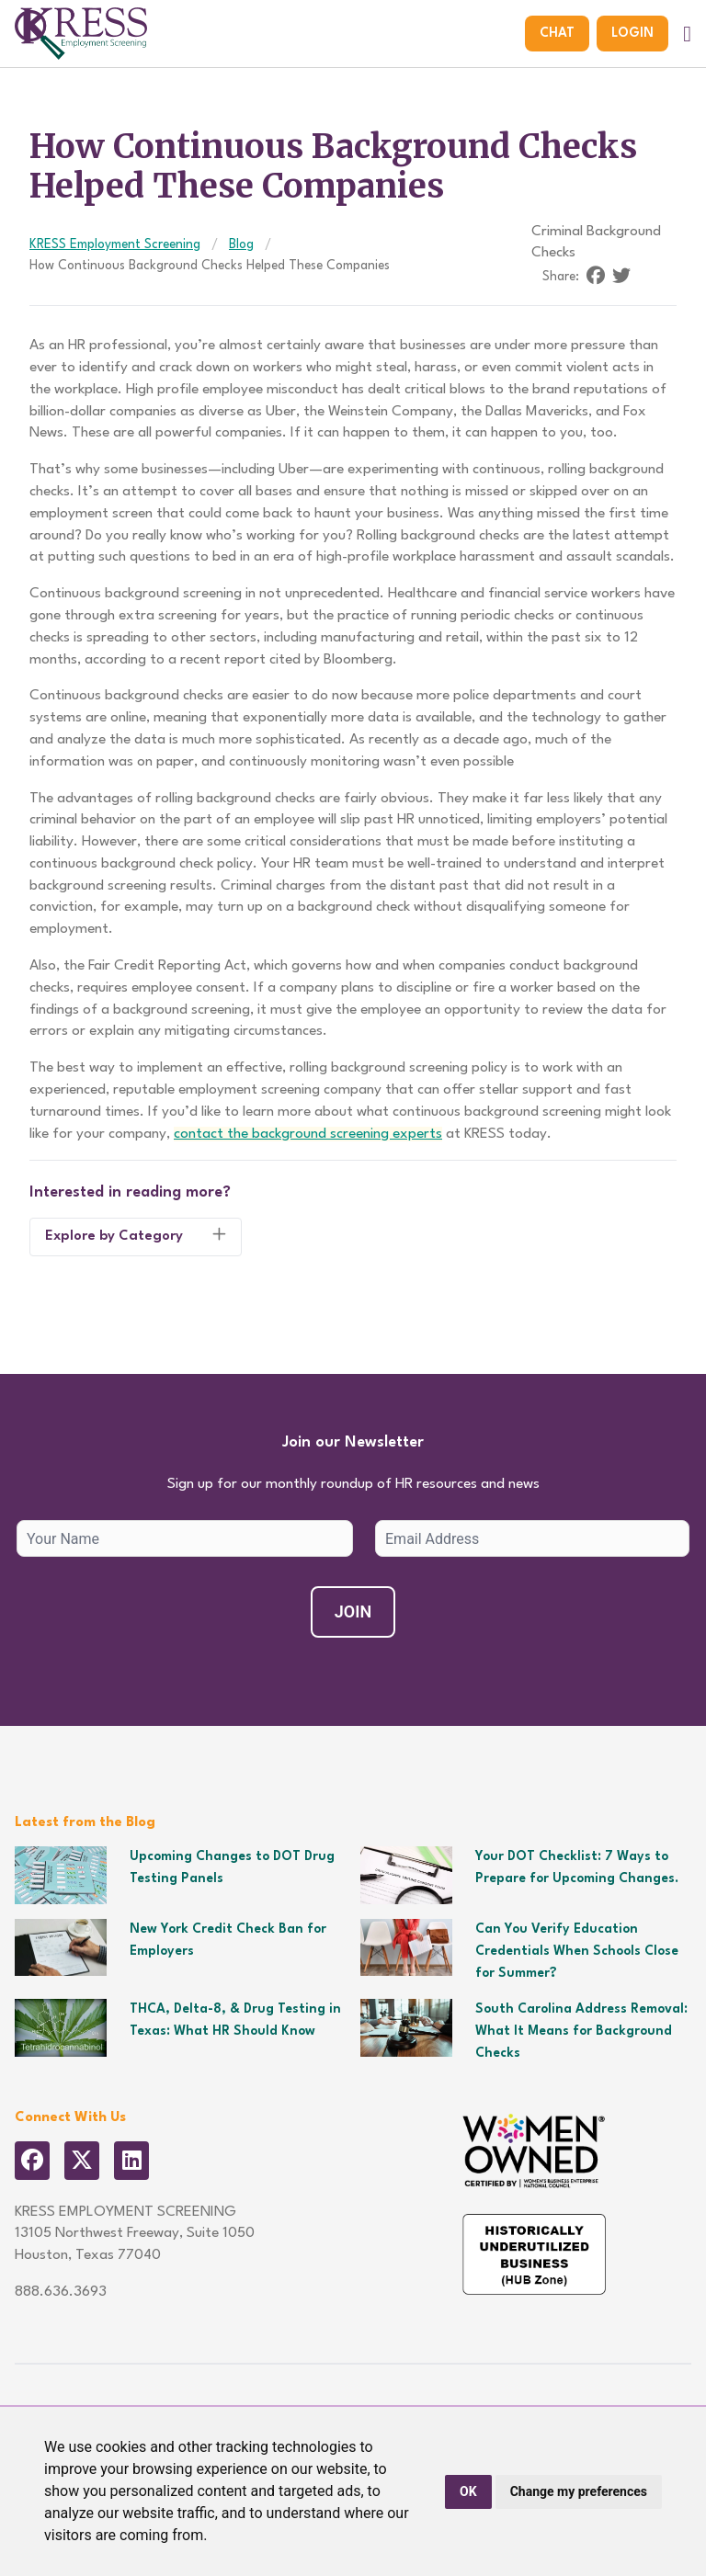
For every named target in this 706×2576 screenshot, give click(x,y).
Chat (557, 33)
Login (632, 33)
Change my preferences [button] (578, 2491)
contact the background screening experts (308, 1134)
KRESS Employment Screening (114, 244)
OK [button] (468, 2491)
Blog (241, 244)
